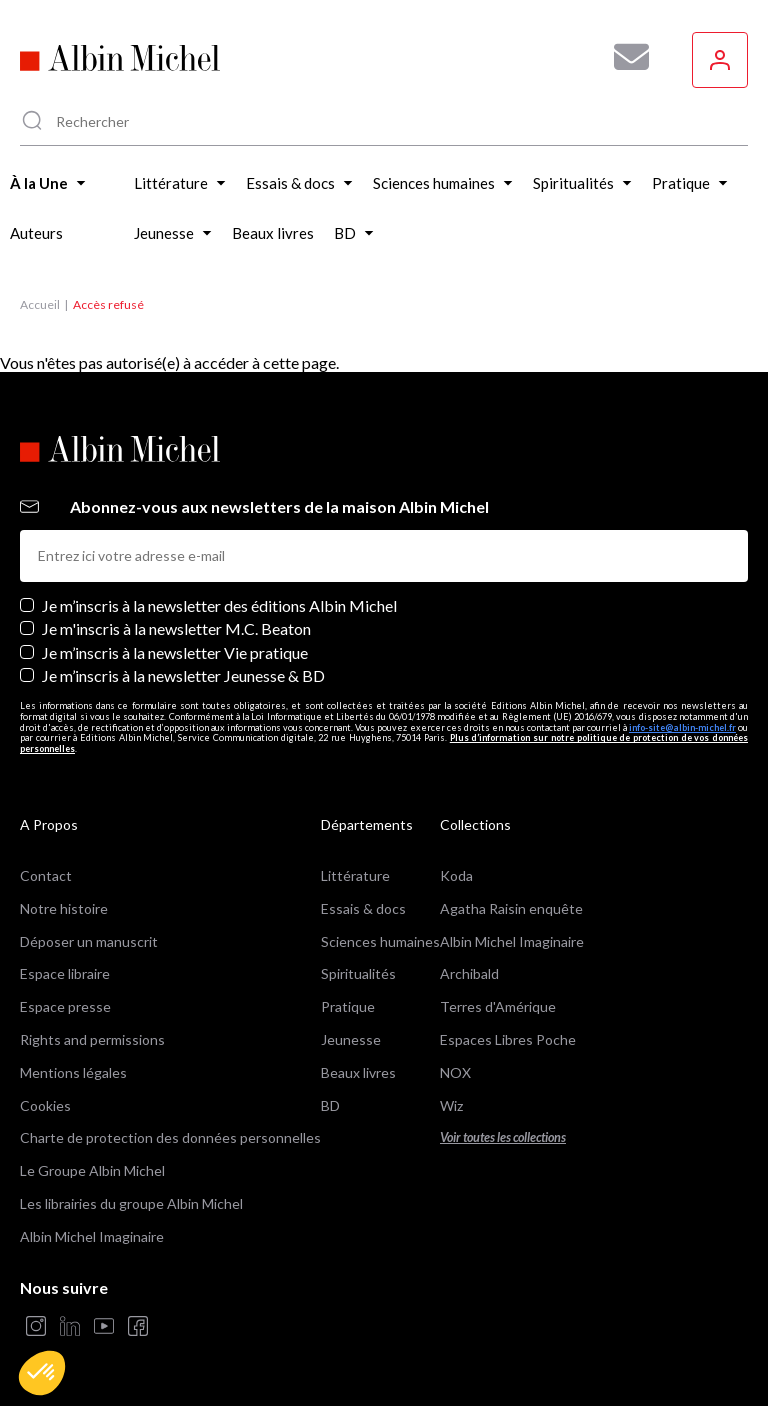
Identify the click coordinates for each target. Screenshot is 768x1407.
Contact (46, 875)
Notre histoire (64, 908)
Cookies (45, 1105)
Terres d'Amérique (498, 1006)
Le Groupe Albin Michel (92, 1170)
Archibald (469, 973)
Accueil (40, 304)
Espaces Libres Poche (508, 1039)
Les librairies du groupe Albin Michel (131, 1203)
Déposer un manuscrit (89, 941)
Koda (456, 875)
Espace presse (65, 1006)
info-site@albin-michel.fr (682, 727)
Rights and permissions (92, 1039)
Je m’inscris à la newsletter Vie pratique (175, 652)
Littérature (355, 875)
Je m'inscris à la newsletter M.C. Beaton (176, 628)
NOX (455, 1072)
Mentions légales (73, 1072)
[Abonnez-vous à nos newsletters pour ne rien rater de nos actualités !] (624, 57)
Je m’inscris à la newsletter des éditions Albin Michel (219, 605)
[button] (42, 1373)
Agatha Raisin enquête (511, 908)
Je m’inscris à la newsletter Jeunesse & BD (183, 675)
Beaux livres (358, 1072)
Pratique (348, 1006)
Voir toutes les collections (503, 1137)
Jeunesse (351, 1039)
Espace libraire (65, 973)
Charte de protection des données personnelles (170, 1137)
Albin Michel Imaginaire (92, 1236)
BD (330, 1105)
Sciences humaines (380, 941)
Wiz (451, 1105)
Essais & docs (363, 908)
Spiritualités (358, 973)
